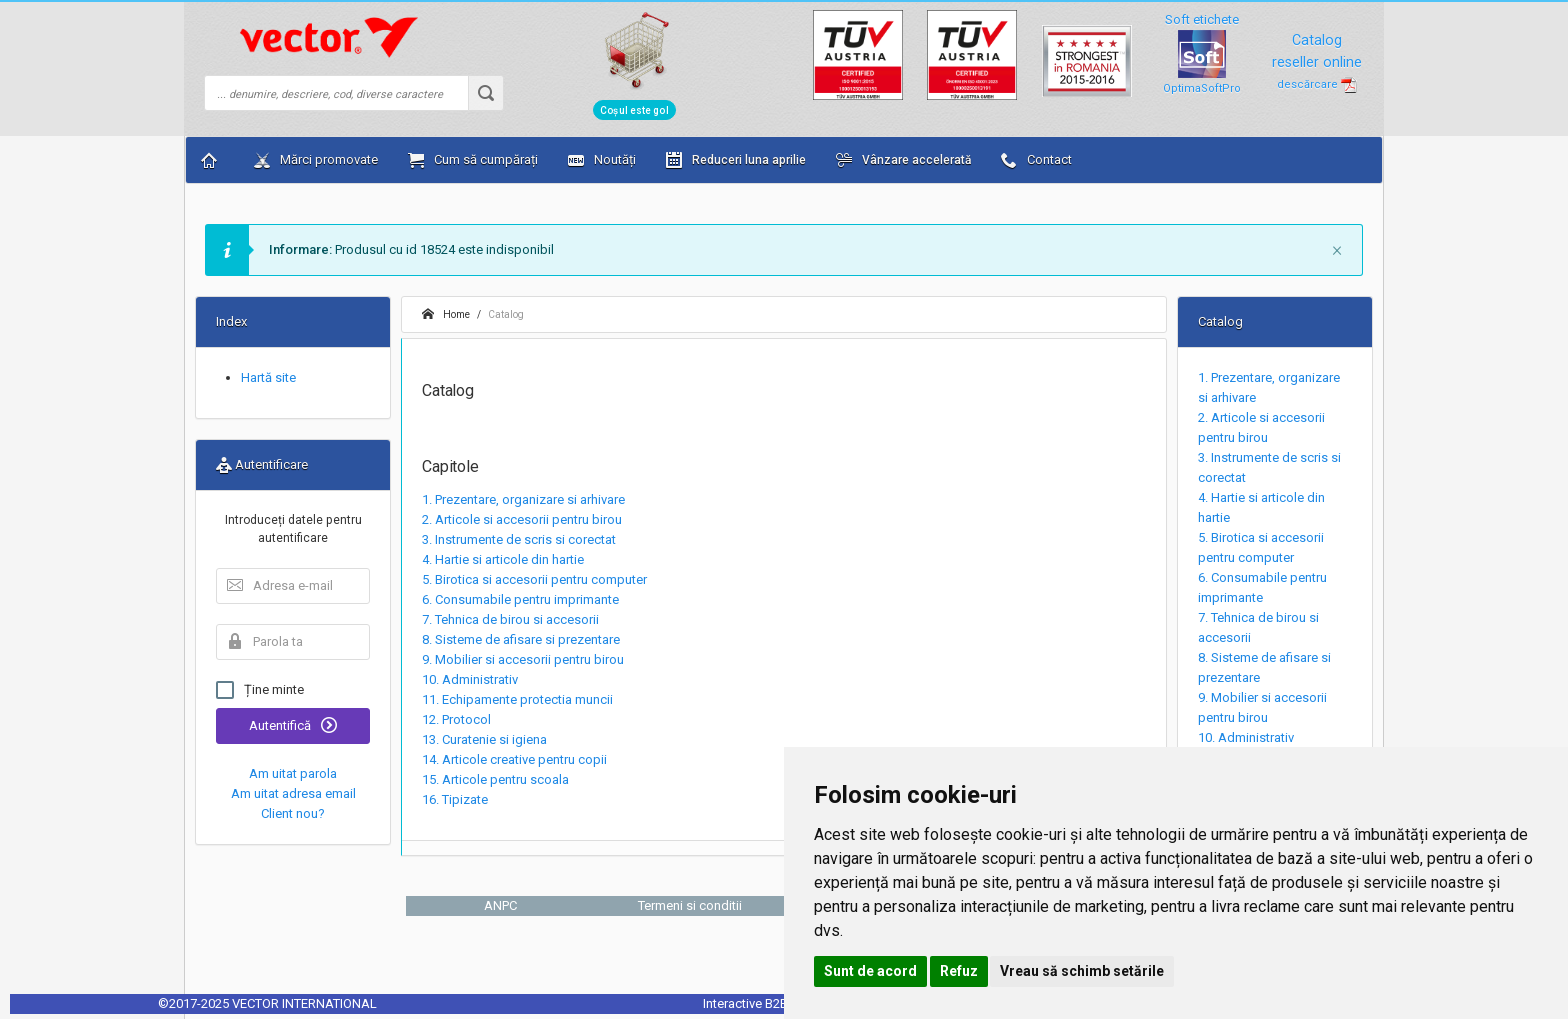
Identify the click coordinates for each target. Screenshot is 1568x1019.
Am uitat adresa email (293, 793)
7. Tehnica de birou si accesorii (510, 619)
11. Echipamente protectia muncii (517, 699)
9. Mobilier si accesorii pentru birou (523, 659)
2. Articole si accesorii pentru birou (522, 519)
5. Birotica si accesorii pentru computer (534, 579)
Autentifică (293, 725)
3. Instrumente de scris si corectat (519, 539)
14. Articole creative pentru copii (514, 759)
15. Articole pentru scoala (495, 779)
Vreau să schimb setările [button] (1082, 971)
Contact (1036, 160)
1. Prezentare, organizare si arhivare (523, 499)
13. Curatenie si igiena (484, 739)
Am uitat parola (293, 773)
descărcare (1317, 84)
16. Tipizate (455, 799)
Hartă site (268, 377)
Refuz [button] (959, 971)
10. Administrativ (470, 679)
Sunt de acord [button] (870, 971)
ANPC (500, 905)
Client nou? (293, 813)
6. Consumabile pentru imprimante (520, 599)
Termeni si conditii (690, 905)
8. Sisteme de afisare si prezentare (521, 639)
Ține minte (260, 690)
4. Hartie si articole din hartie (503, 559)
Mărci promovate (316, 160)
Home (446, 314)
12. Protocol (456, 719)
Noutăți (602, 160)
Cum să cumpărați (473, 160)
